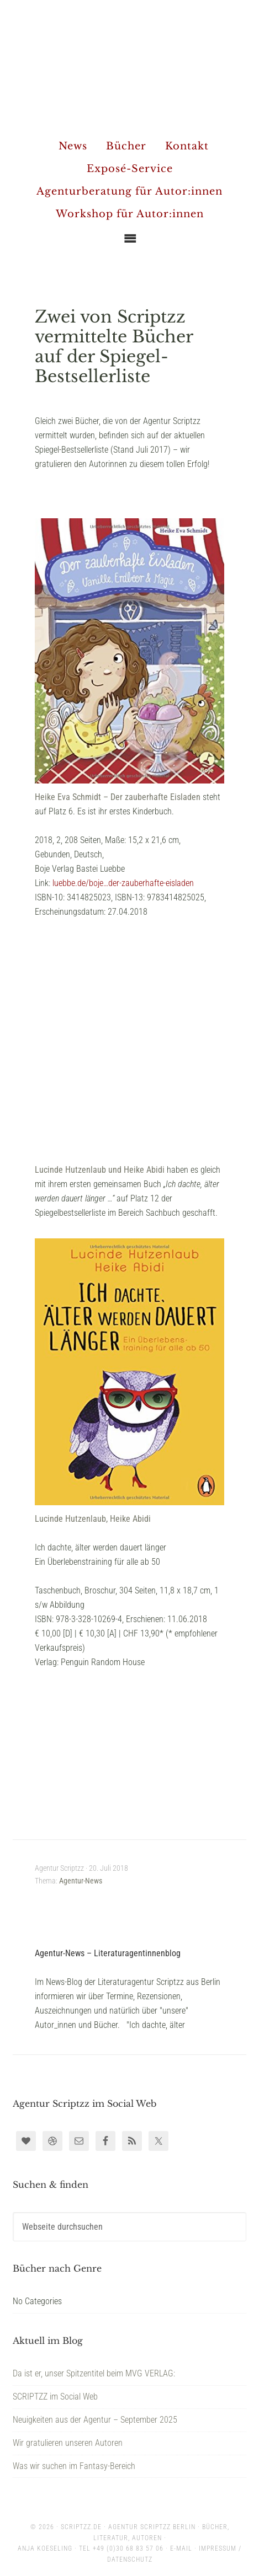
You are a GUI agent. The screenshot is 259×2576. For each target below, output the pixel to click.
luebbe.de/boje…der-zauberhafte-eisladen (123, 883)
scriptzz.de (81, 2527)
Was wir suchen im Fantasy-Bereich (74, 2466)
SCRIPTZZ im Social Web (55, 2396)
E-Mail (181, 2548)
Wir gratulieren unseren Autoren (68, 2443)
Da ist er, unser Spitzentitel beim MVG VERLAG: (94, 2373)
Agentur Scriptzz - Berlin (129, 66)
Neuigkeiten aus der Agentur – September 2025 (95, 2419)
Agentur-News (80, 1880)
